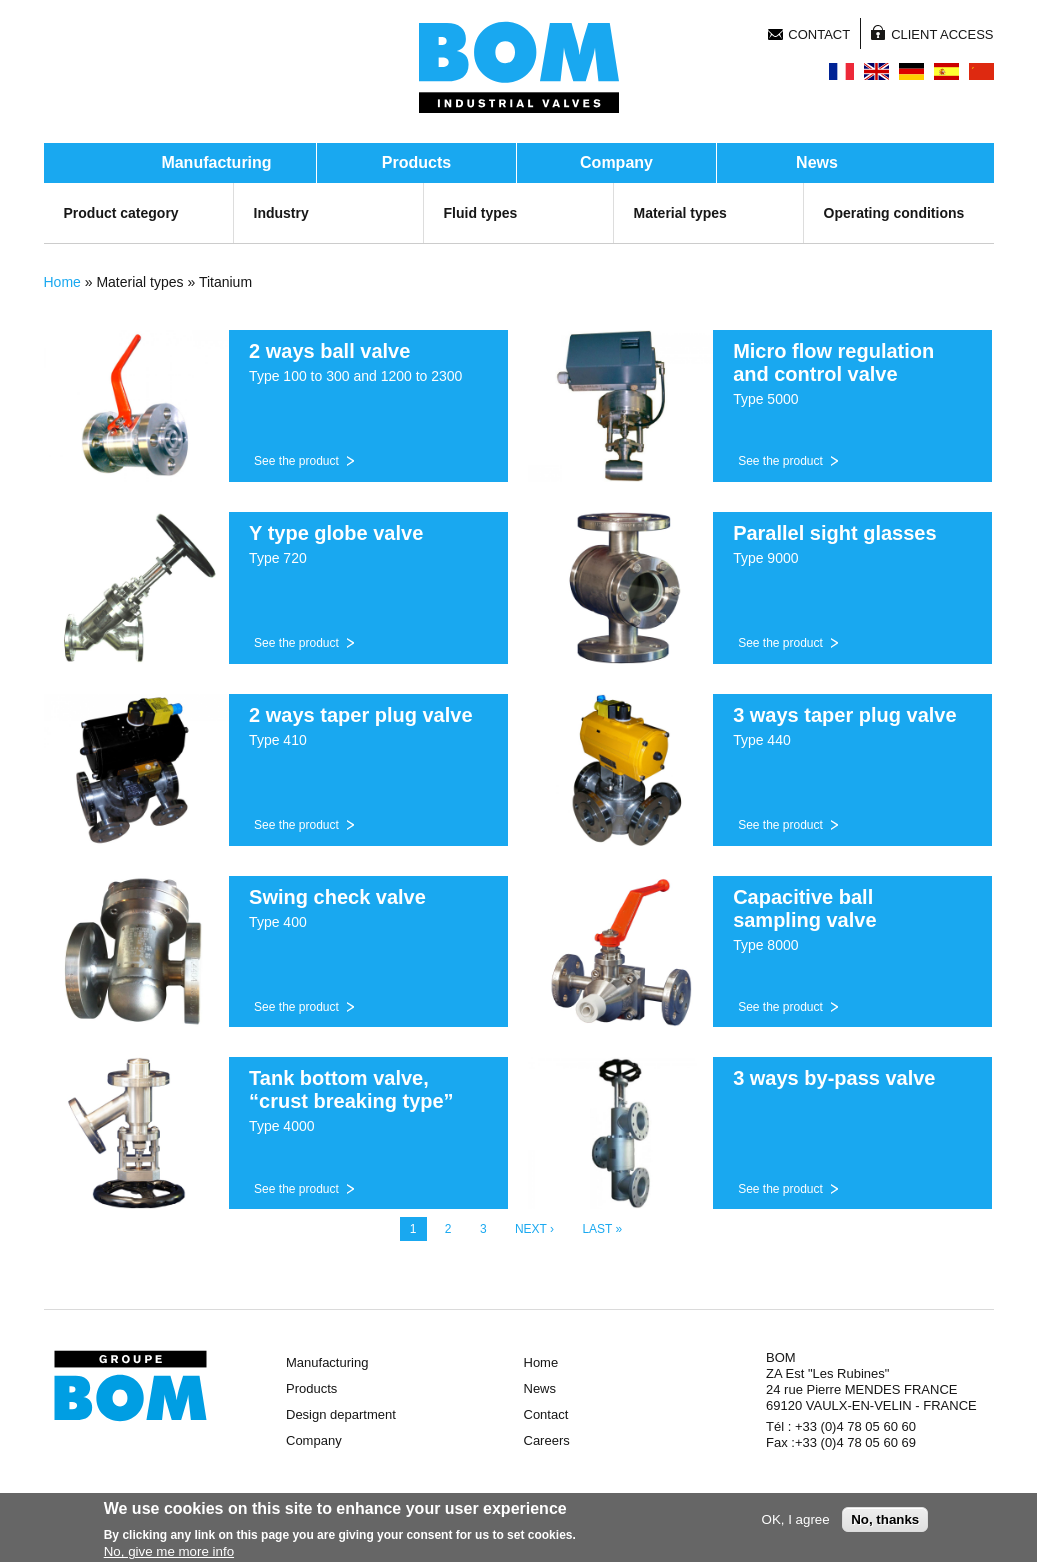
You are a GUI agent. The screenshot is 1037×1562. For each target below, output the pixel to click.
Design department (341, 1414)
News (817, 162)
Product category (121, 213)
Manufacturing (216, 162)
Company (616, 162)
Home (62, 282)
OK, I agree (796, 1522)
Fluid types (481, 213)
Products (416, 162)
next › (534, 1229)
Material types (680, 213)
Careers (547, 1440)
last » (602, 1229)
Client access (942, 34)
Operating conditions (894, 213)
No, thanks (885, 1522)
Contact (819, 34)
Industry (281, 213)
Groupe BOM (130, 1386)
